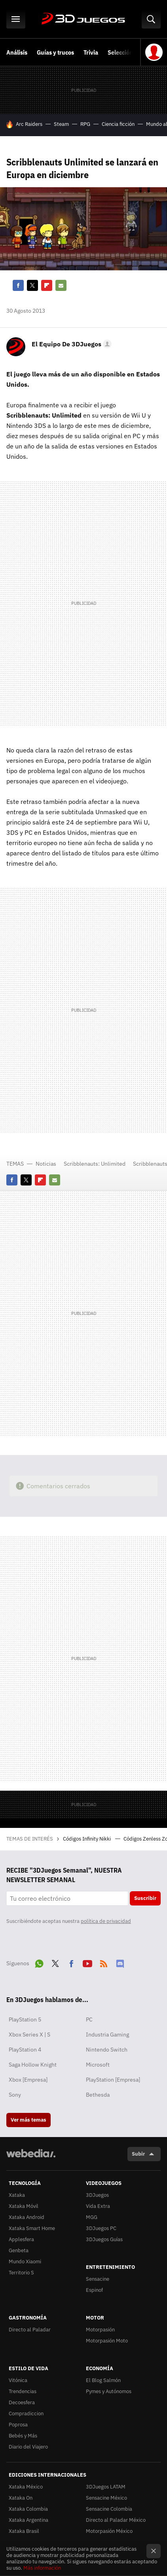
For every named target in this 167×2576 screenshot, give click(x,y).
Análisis (16, 52)
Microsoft (98, 2064)
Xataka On (20, 2497)
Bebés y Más (23, 2435)
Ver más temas (28, 2119)
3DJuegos (83, 19)
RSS (103, 1962)
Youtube (87, 1962)
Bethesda (98, 2094)
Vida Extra (98, 2206)
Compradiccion (26, 2413)
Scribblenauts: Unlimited (94, 1163)
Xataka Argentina (28, 2520)
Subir (138, 2153)
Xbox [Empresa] (28, 2079)
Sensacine (97, 2279)
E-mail (60, 285)
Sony (15, 2094)
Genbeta (18, 2250)
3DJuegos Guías (104, 2239)
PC (89, 2019)
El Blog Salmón (103, 2380)
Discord (120, 1962)
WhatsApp (39, 1962)
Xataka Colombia (28, 2509)
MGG (91, 2217)
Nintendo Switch (106, 2049)
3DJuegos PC (101, 2228)
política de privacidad (106, 1921)
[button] (70, 344)
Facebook (18, 285)
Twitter (32, 285)
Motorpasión (100, 2329)
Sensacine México (106, 2497)
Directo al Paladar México (116, 2520)
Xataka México (26, 2486)
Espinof (94, 2290)
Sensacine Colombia (109, 2509)
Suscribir (145, 1898)
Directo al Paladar (30, 2329)
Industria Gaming (107, 2034)
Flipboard (46, 285)
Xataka (17, 2195)
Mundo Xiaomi (25, 2261)
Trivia (91, 52)
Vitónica (18, 2380)
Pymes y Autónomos (108, 2391)
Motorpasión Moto (107, 2340)
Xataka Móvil (23, 2206)
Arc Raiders (29, 124)
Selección (120, 52)
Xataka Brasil (24, 2531)
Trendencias (22, 2391)
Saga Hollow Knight (33, 2064)
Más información (42, 2568)
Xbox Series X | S (29, 2034)
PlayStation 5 (25, 2019)
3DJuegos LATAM (105, 2486)
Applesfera (21, 2239)
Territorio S (21, 2272)
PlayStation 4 (25, 2049)
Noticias (46, 1163)
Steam (61, 124)
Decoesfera (22, 2402)
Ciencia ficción (118, 124)
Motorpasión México (109, 2531)
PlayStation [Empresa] (113, 2079)
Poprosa (18, 2424)
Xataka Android (26, 2217)
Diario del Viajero (28, 2446)
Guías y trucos (55, 52)
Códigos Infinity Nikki (87, 1838)
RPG (85, 124)
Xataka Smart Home (32, 2228)
